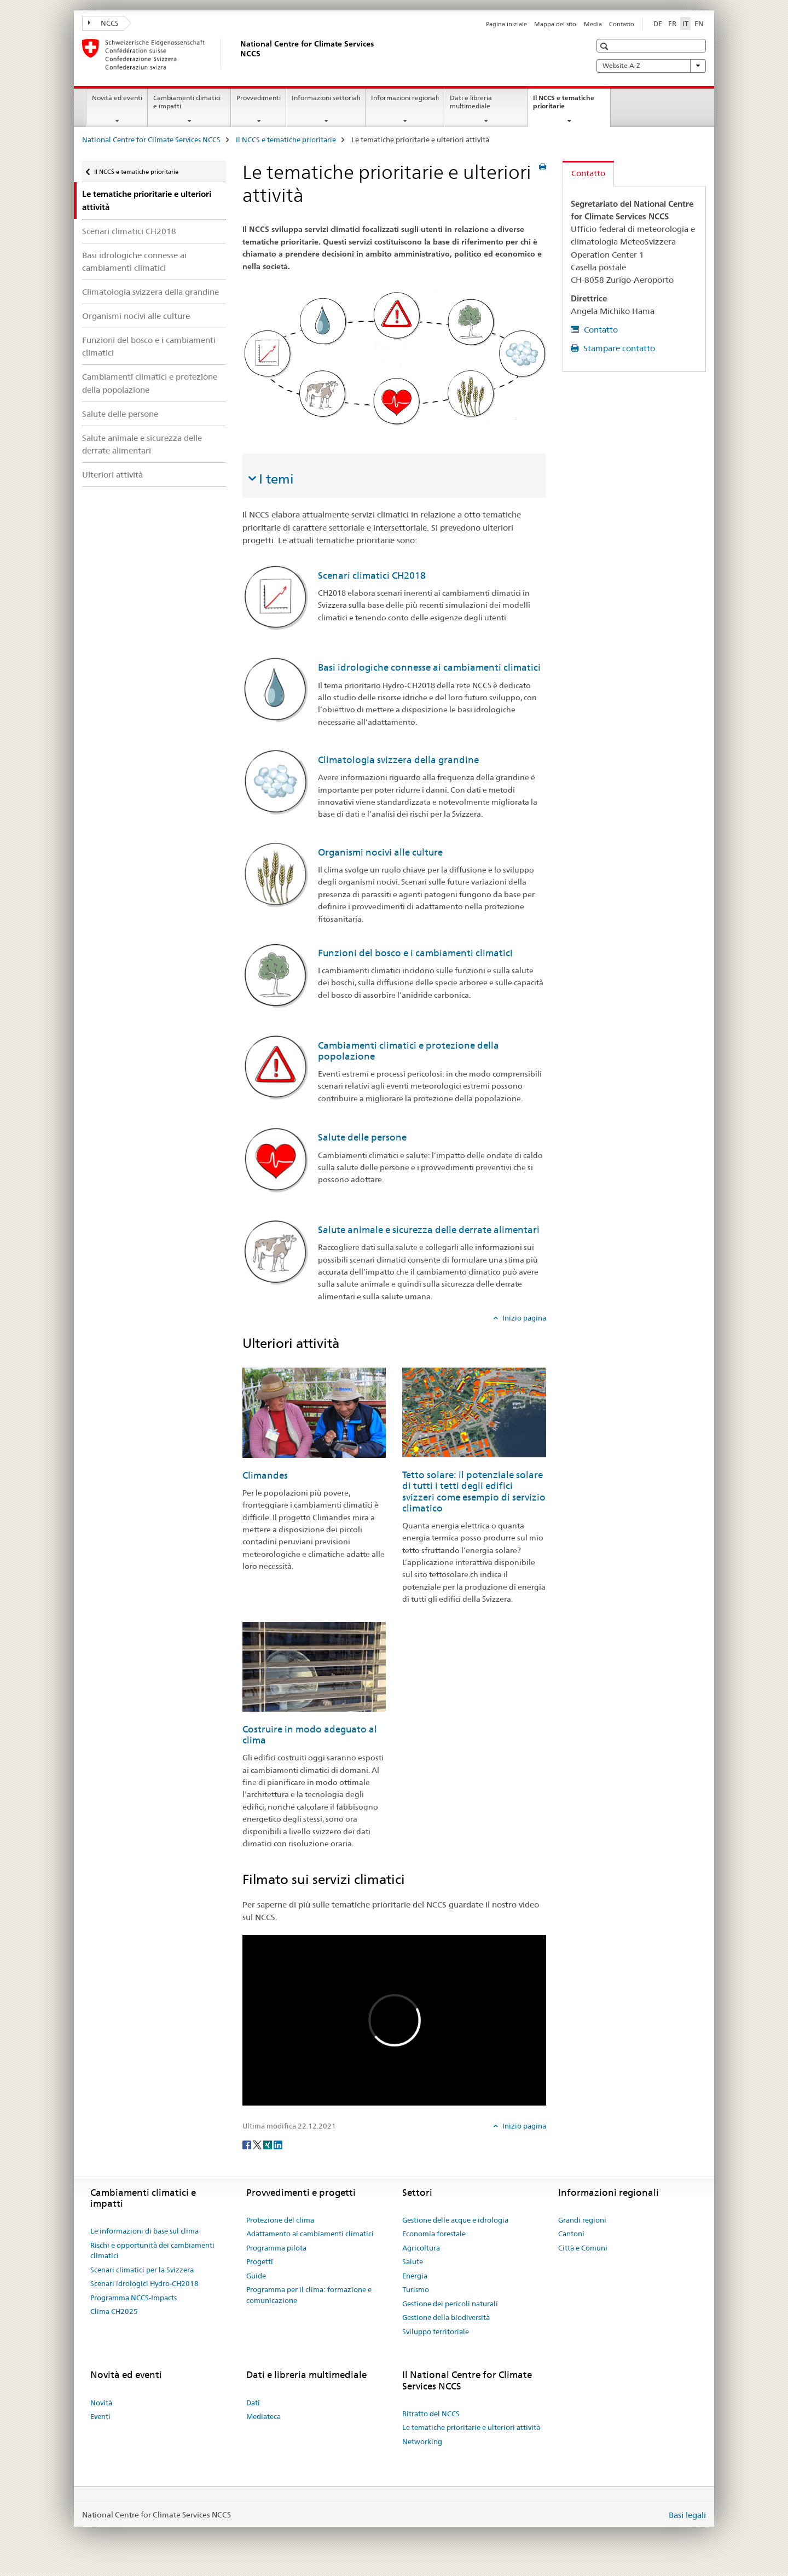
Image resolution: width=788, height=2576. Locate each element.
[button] (605, 46)
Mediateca (263, 2416)
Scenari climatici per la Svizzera (142, 2269)
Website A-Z (651, 66)
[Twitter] (258, 2144)
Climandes (265, 1475)
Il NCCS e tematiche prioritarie (563, 106)
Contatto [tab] (588, 173)
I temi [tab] (276, 479)
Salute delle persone (120, 414)
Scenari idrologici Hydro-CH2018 (144, 2283)
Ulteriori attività (112, 474)
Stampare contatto (618, 348)
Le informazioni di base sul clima (144, 2230)
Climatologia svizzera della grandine (150, 292)
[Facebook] (247, 2144)
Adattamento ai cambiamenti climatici (310, 2233)
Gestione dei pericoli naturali (450, 2303)
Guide (256, 2275)
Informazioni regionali (405, 98)
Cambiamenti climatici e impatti (187, 102)
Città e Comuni (582, 2247)
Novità (101, 2402)
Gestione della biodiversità (446, 2317)
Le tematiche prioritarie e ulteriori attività (471, 2427)
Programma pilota (276, 2247)
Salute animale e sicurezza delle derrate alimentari (142, 444)
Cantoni (571, 2233)
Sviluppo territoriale (435, 2331)
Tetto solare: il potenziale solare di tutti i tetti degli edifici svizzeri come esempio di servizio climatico (474, 1491)
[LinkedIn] (278, 2144)
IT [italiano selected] (685, 23)
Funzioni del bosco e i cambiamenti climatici (149, 346)
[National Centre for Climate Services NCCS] (238, 54)
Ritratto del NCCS (431, 2413)
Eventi (100, 2416)
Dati (253, 2402)
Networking (422, 2441)
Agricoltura (421, 2247)
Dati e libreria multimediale (471, 102)
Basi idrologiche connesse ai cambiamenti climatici (134, 261)
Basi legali (687, 2515)
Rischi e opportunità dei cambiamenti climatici (152, 2250)
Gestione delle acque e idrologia (455, 2220)
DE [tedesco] (657, 23)
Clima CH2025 (114, 2311)
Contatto (621, 24)
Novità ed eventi (117, 98)
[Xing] (268, 2144)
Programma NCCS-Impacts (133, 2297)
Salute (412, 2261)
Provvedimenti (258, 98)
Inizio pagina (523, 1317)
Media (593, 24)
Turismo (415, 2289)
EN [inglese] (699, 23)
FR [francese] (672, 23)
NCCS (103, 23)
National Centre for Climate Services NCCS (151, 139)
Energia (414, 2275)
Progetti (259, 2261)
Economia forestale (434, 2233)
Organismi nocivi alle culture (136, 316)
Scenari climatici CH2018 (129, 231)
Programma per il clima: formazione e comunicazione (309, 2295)
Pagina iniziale (506, 24)
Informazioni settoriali (326, 98)
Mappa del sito (555, 24)
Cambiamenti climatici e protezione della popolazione (149, 382)
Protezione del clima (280, 2220)
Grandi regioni (582, 2220)
